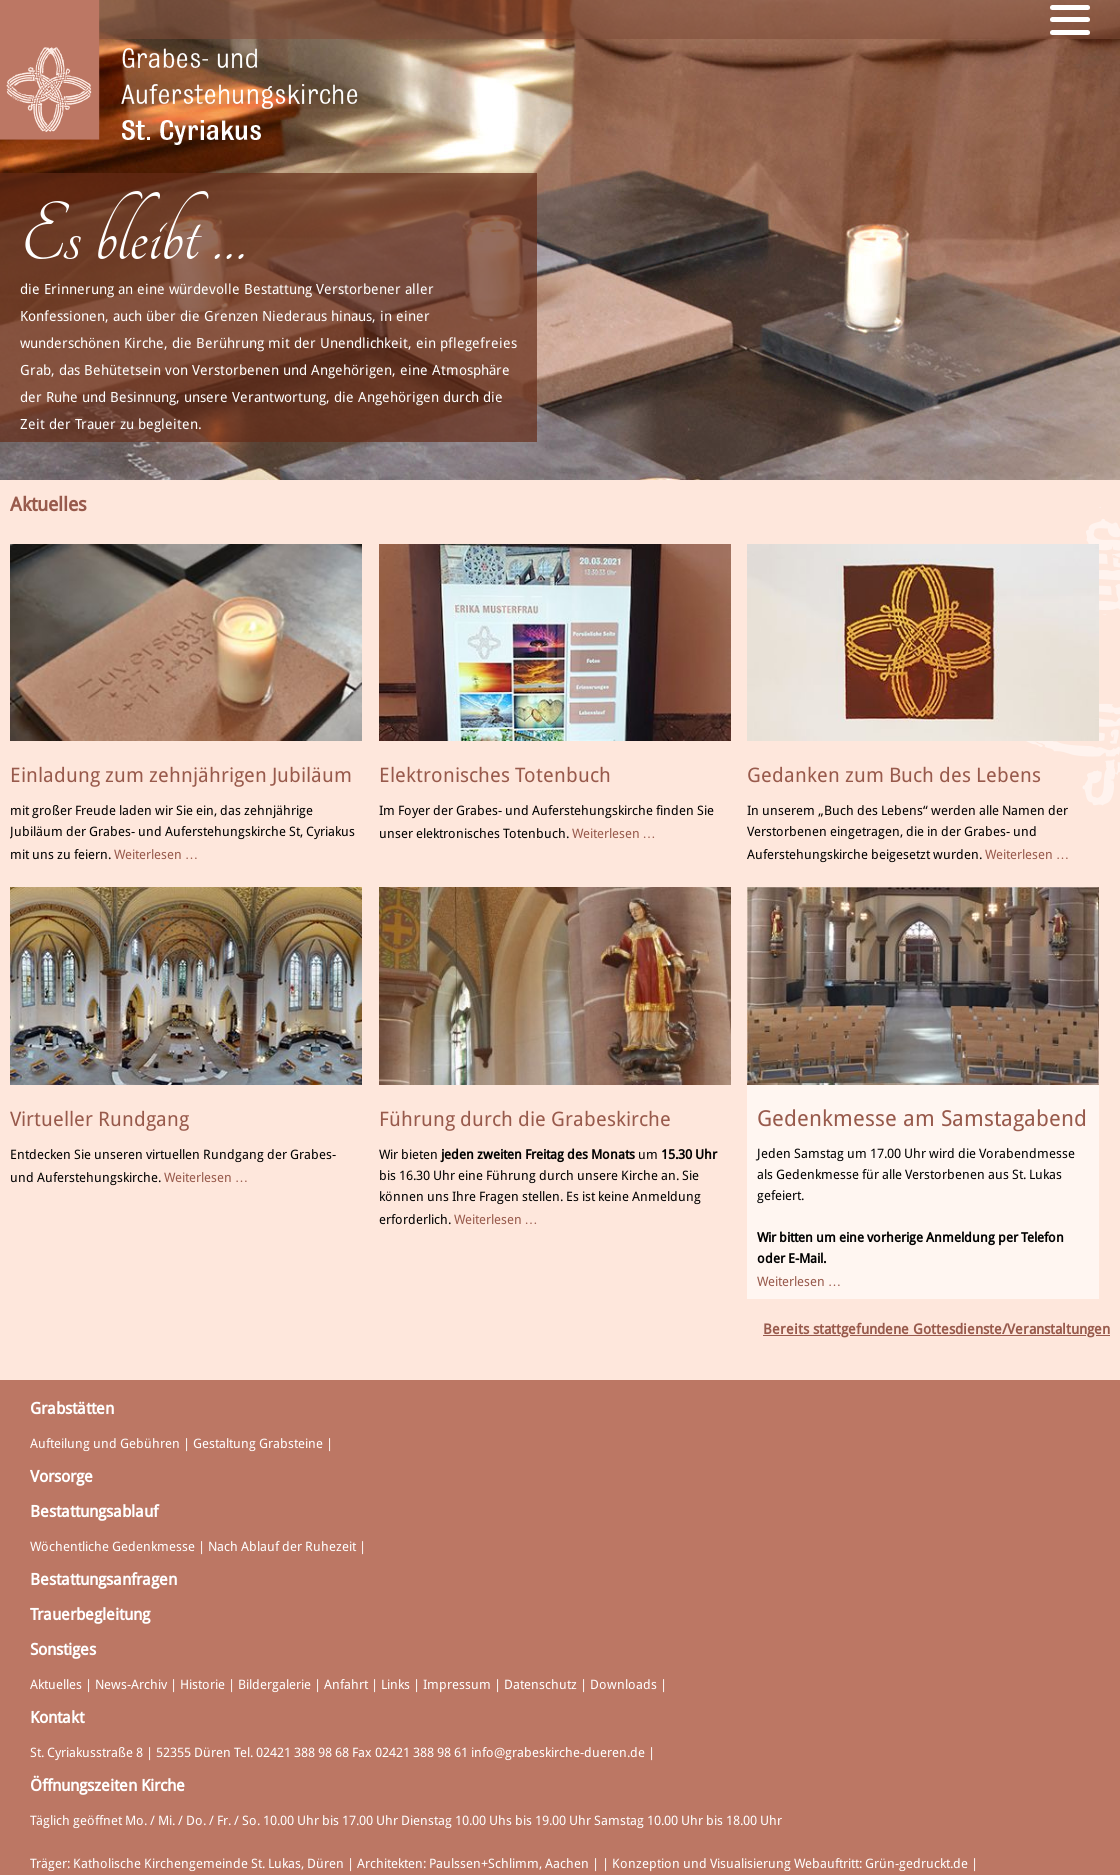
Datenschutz (540, 1684)
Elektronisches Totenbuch (495, 775)
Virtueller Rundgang (99, 1119)
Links (395, 1684)
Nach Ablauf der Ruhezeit (282, 1546)
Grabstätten (72, 1408)
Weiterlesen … (156, 854)
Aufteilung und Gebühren (105, 1443)
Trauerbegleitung (90, 1614)
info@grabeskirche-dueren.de (558, 1752)
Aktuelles (56, 1684)
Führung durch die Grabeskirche (525, 1119)
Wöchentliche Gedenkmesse (112, 1546)
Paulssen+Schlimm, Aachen (509, 1863)
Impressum (457, 1684)
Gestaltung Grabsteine (258, 1443)
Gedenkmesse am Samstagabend (922, 1118)
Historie (202, 1684)
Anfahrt (346, 1684)
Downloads (623, 1684)
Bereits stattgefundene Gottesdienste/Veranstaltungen (936, 1329)
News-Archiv (131, 1684)
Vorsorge (61, 1476)
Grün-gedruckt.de (916, 1863)
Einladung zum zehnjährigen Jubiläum (181, 775)
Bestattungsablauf (94, 1511)
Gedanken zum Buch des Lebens (894, 775)
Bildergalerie (274, 1684)
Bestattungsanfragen (103, 1579)
